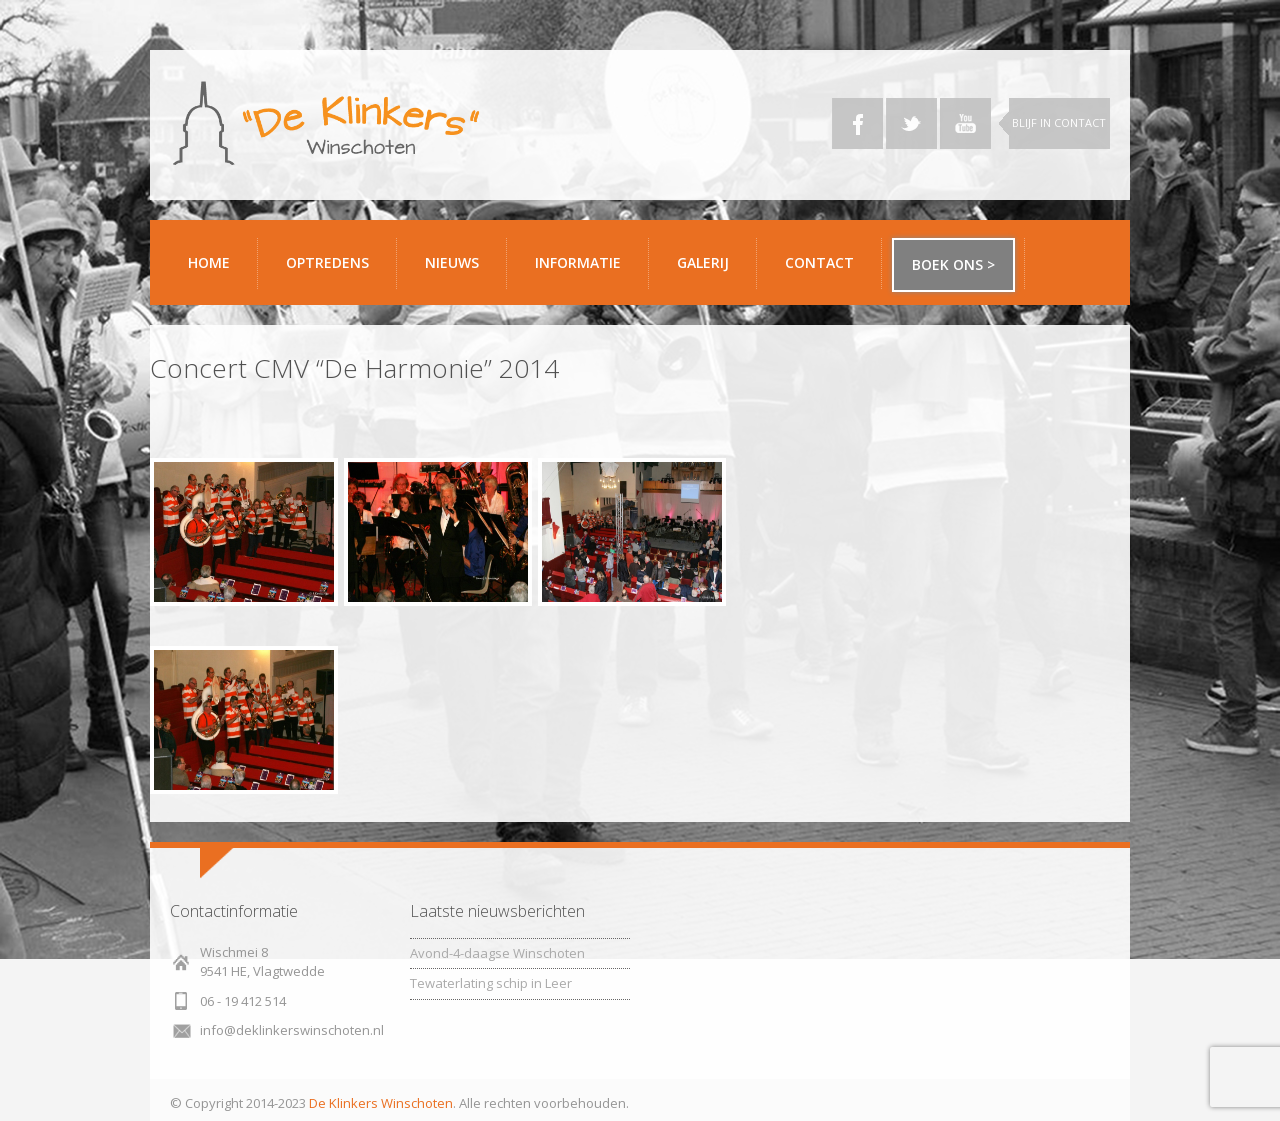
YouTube (965, 123)
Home (209, 262)
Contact (826, 270)
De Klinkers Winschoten (381, 1103)
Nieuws (452, 262)
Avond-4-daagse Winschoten (497, 953)
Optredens (327, 262)
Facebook (857, 123)
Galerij (709, 270)
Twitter (911, 123)
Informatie (584, 270)
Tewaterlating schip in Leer (491, 983)
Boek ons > (953, 264)
